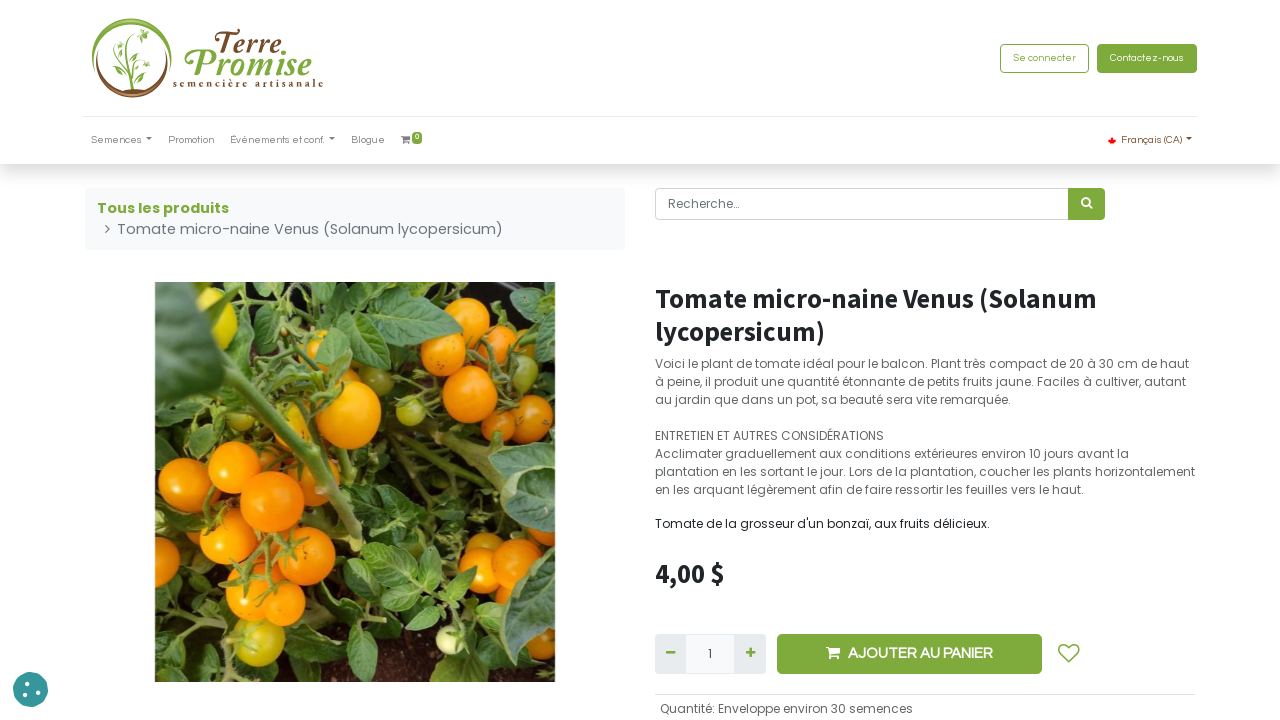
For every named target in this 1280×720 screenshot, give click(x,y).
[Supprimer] (670, 654)
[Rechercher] (1086, 204)
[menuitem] (194, 140)
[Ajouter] (749, 654)
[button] (1069, 654)
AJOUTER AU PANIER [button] (909, 653)
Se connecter (1042, 58)
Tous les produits (163, 208)
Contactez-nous (1145, 58)
